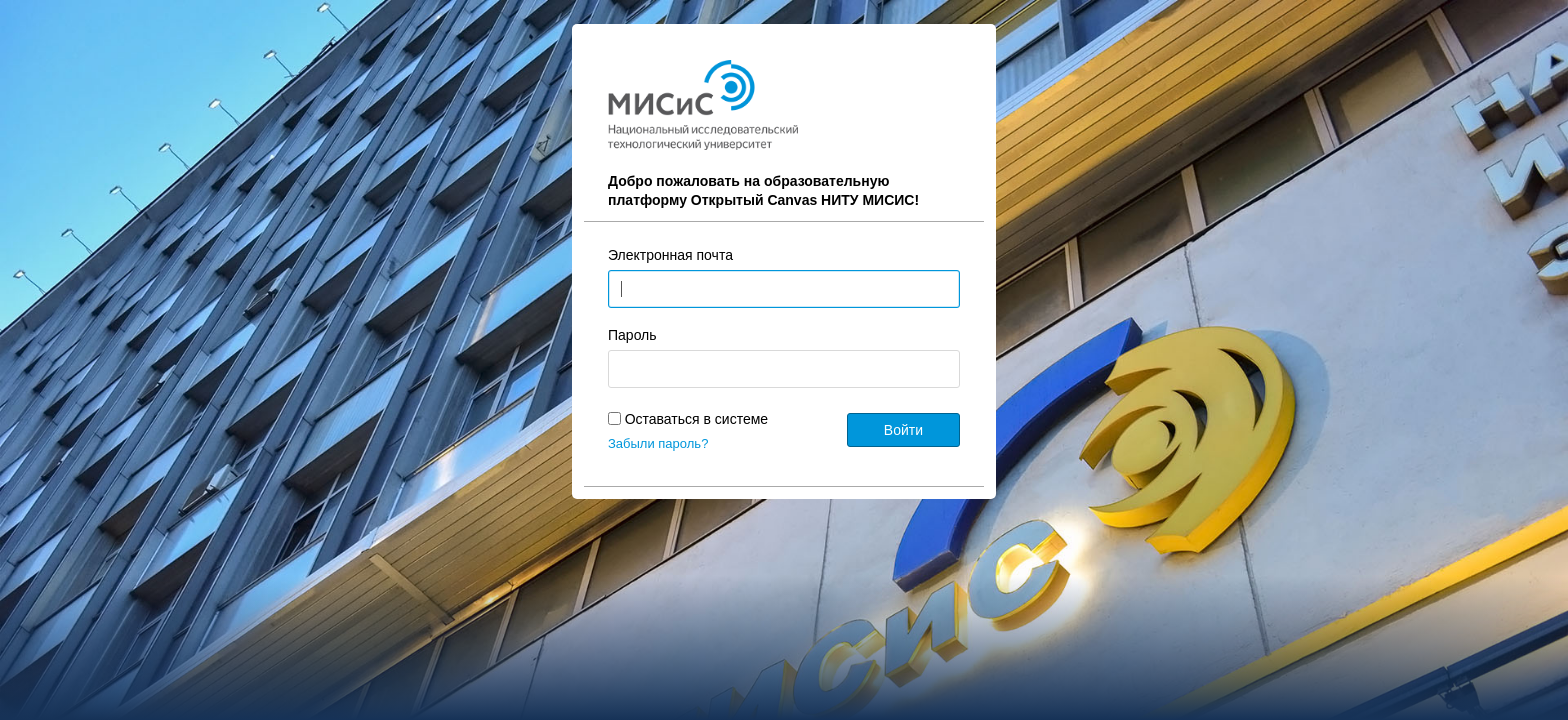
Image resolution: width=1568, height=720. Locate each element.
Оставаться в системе (696, 419)
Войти (903, 430)
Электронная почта (670, 255)
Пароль (632, 335)
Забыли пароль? (658, 443)
